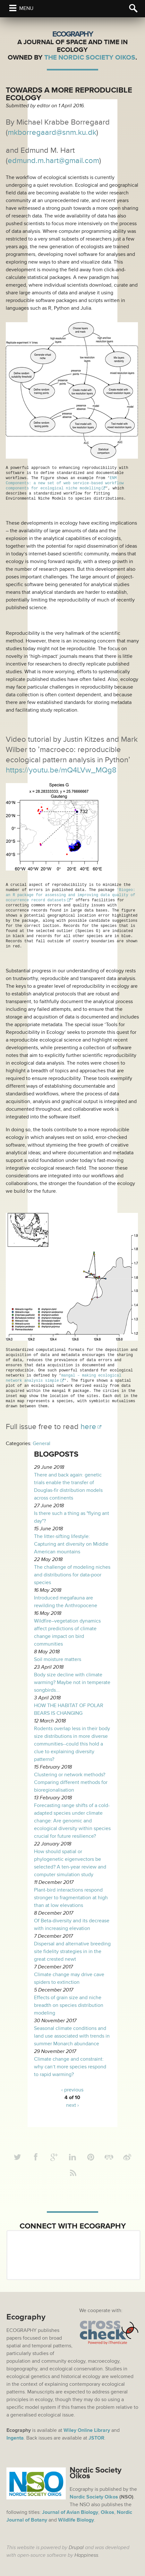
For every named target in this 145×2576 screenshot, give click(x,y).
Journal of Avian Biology (70, 2511)
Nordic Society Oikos (94, 2496)
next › (72, 2104)
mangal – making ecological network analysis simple (65, 1377)
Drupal (76, 2546)
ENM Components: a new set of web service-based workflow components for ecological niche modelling (66, 483)
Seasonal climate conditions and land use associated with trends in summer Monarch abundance (72, 2035)
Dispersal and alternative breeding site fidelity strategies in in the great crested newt (72, 1950)
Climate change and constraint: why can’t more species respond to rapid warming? (70, 2066)
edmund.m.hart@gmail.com (53, 160)
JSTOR (96, 2437)
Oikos (107, 2511)
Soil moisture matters (57, 1658)
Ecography (72, 34)
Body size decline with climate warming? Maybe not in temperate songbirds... (72, 1681)
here (88, 1425)
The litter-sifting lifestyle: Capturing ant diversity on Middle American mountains (71, 1543)
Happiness (86, 2554)
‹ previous (72, 2089)
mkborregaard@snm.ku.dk (52, 132)
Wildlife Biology (76, 2519)
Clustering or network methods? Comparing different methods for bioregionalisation (70, 1781)
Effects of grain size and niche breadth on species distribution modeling (68, 2004)
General (41, 1442)
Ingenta (15, 2437)
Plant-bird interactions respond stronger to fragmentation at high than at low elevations (71, 1897)
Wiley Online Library (87, 2429)
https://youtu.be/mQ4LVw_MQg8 (61, 769)
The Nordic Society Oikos (89, 57)
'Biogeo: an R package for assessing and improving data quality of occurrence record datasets (71, 894)
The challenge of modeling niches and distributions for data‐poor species (72, 1574)
